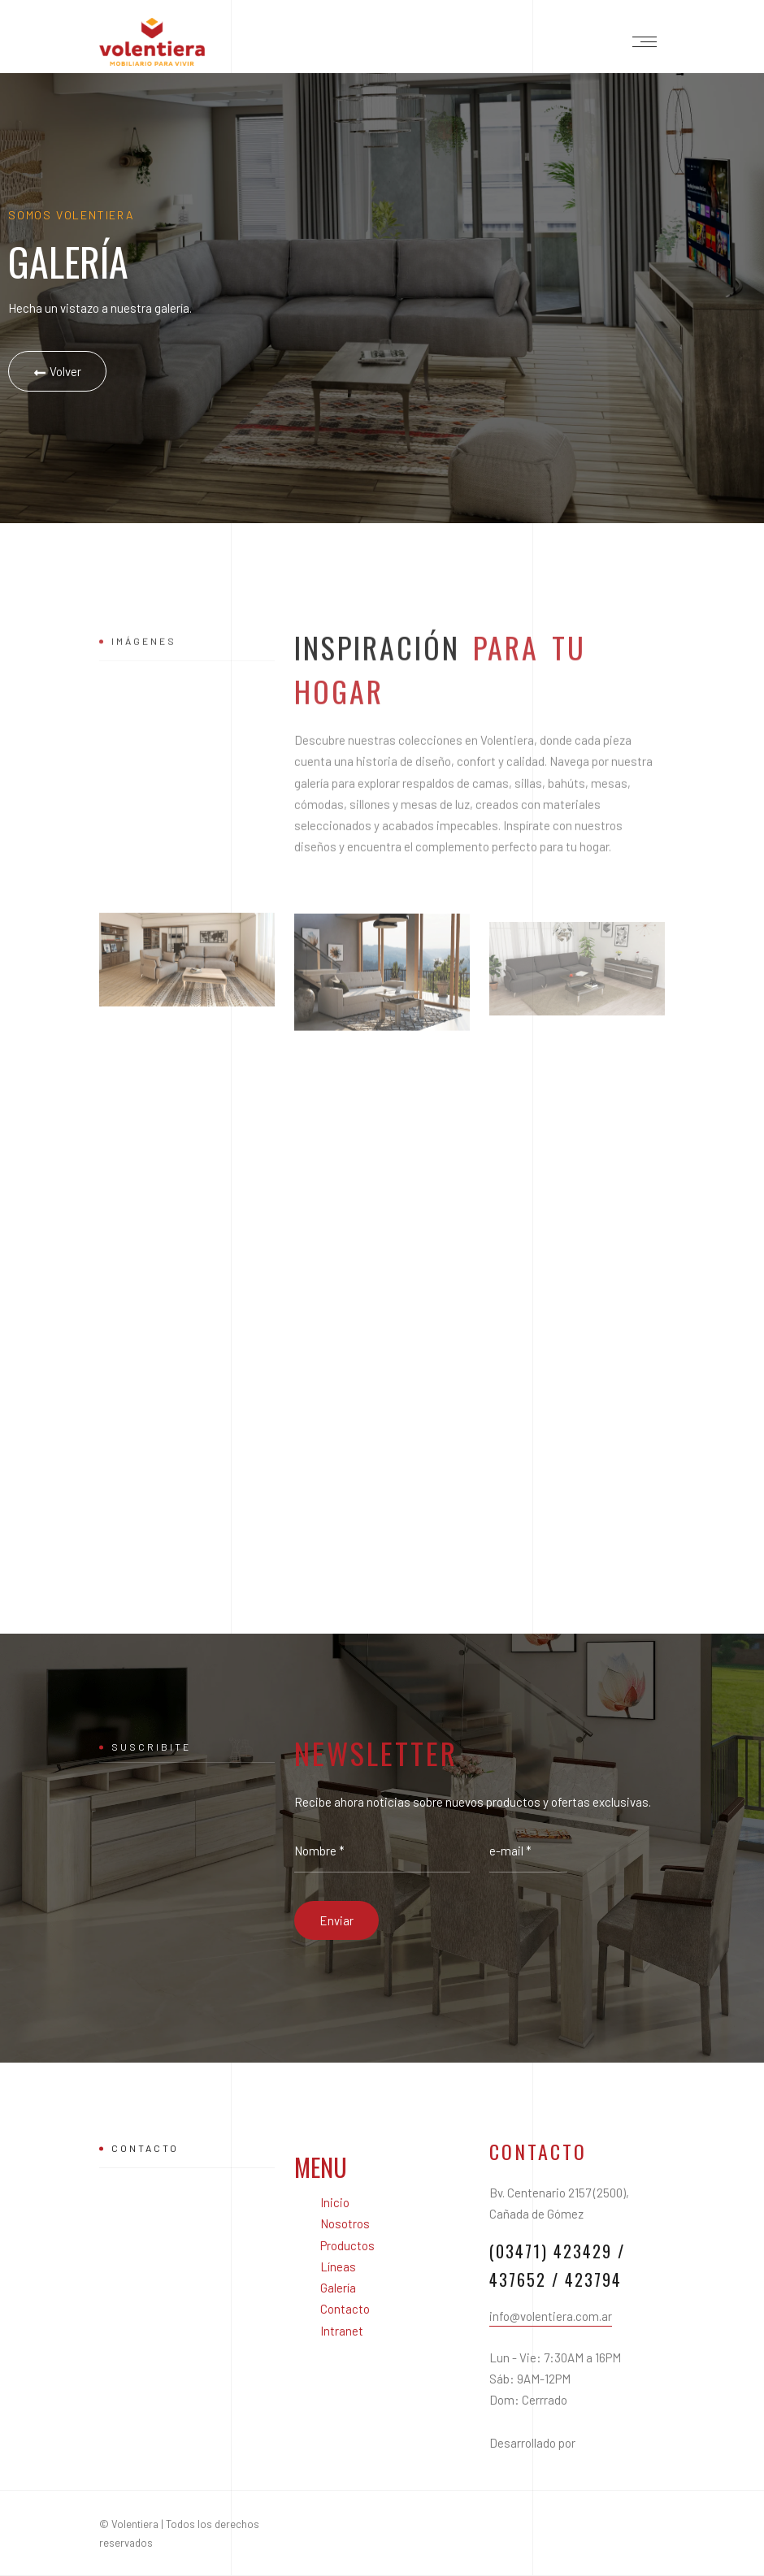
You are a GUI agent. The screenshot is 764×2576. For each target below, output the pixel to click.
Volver (57, 371)
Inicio (334, 2202)
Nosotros (345, 2223)
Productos (347, 2245)
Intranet (341, 2330)
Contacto (345, 2308)
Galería (338, 2287)
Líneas (338, 2266)
